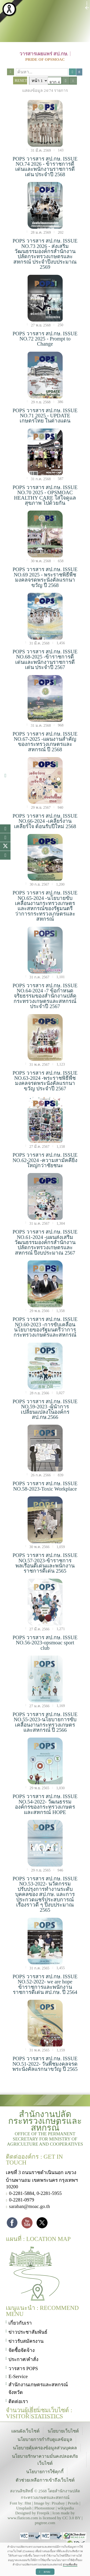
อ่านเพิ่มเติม (70, 2564)
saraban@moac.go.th (29, 2206)
